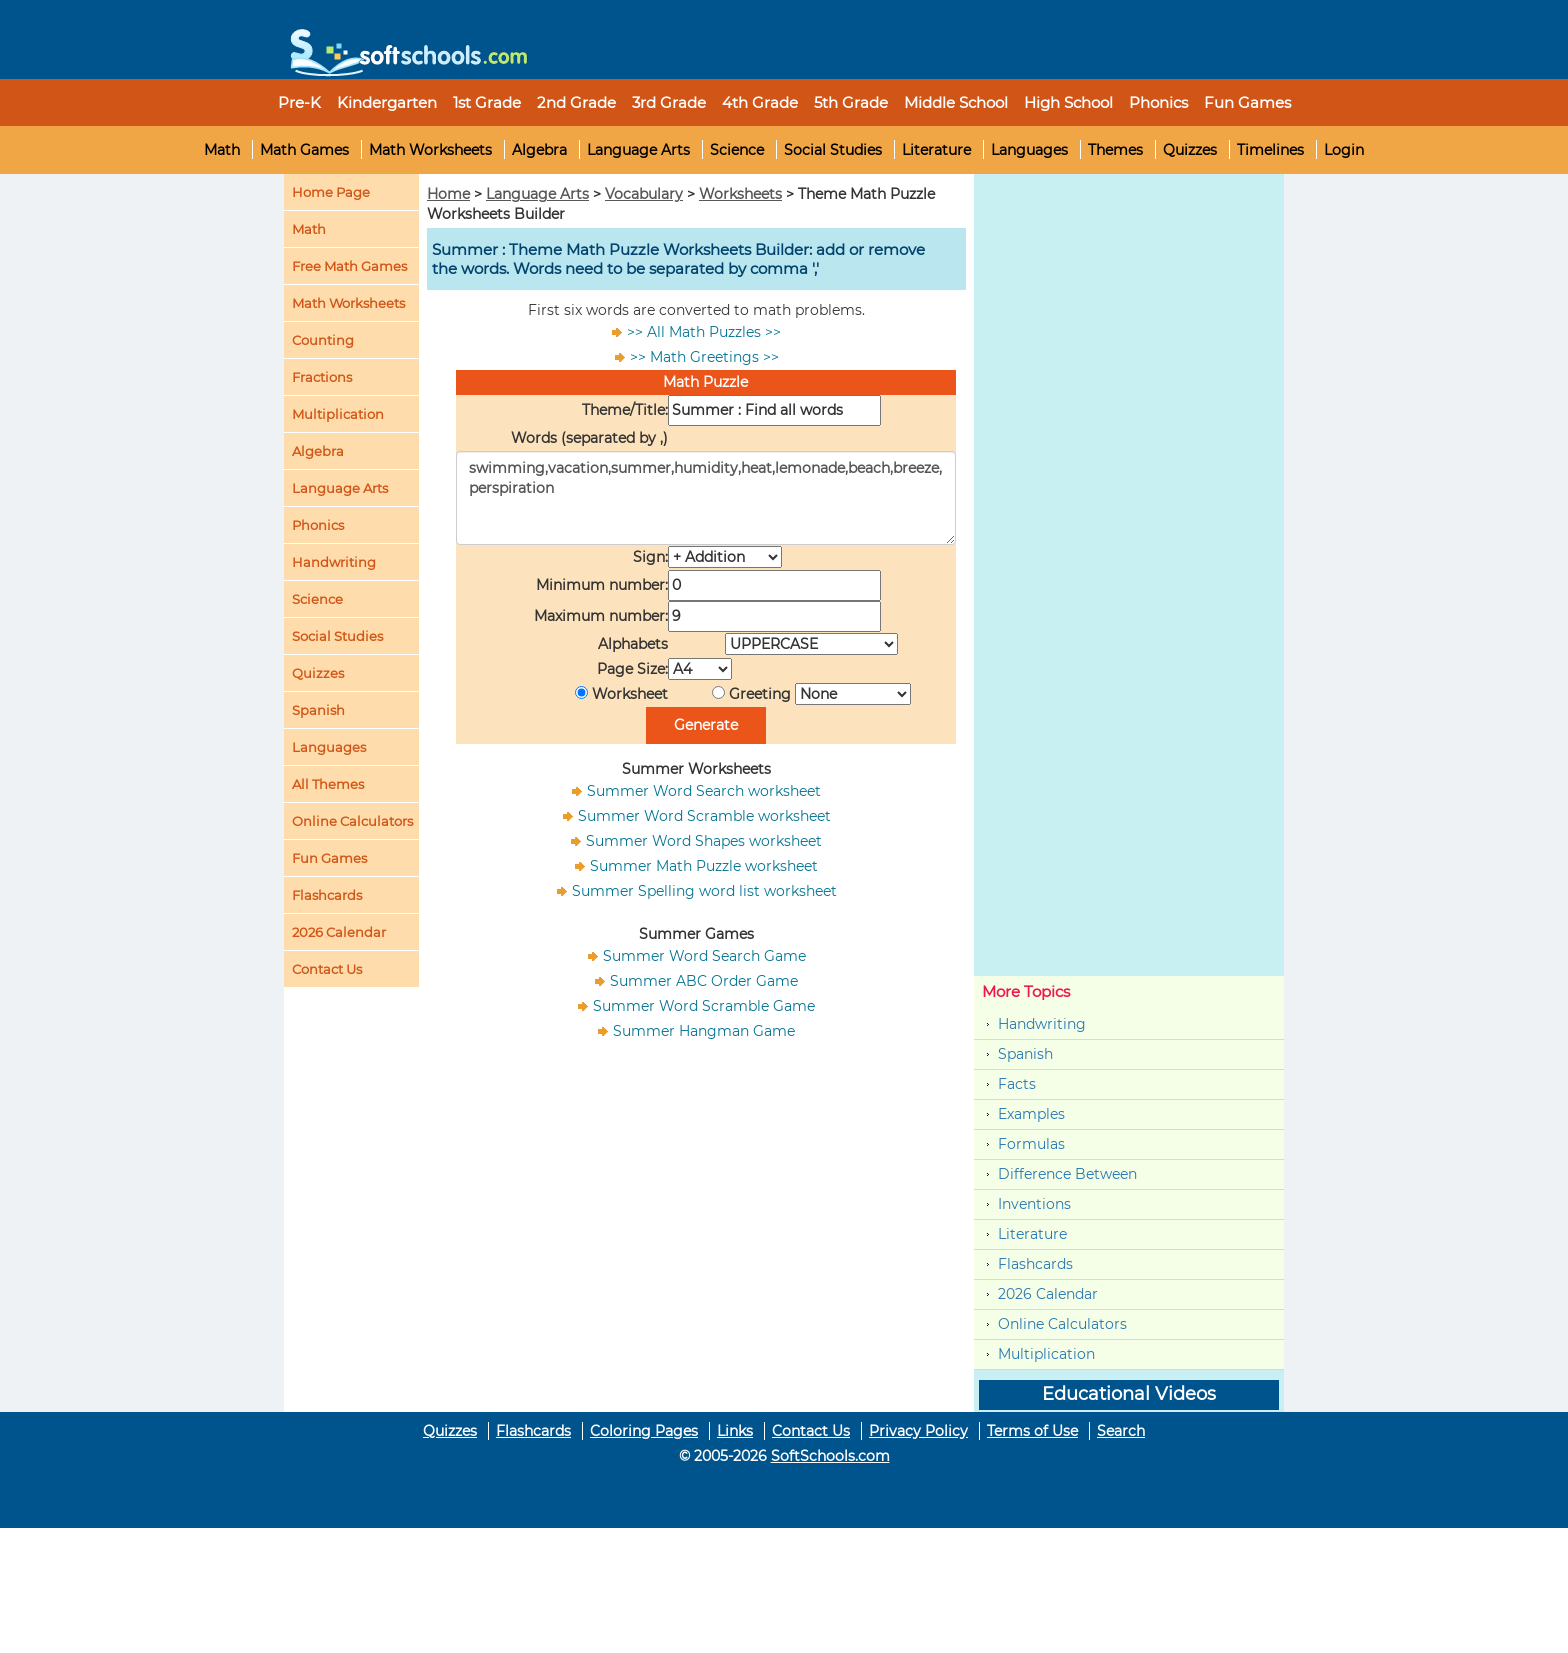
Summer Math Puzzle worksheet (704, 866)
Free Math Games (349, 266)
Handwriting (334, 562)
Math (222, 150)
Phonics (318, 525)
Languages (1029, 150)
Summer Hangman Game (704, 1031)
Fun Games (1247, 102)
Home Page (331, 192)
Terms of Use (1032, 1431)
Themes (1115, 150)
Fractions (322, 377)
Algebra (539, 150)
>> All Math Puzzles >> (704, 332)
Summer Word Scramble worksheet (704, 816)
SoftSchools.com (830, 1456)
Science (737, 150)
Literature (936, 150)
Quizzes (1190, 150)
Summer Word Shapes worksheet (704, 841)
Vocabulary (644, 194)
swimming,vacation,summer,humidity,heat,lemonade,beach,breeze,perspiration (706, 498)
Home (448, 194)
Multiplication (338, 414)
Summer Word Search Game (704, 956)
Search (1121, 1431)
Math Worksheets (430, 150)
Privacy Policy (918, 1431)
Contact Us (811, 1431)
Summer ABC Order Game (704, 981)
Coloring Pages (644, 1431)
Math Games (304, 150)
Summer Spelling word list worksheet (704, 891)
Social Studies (833, 150)
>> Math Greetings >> (704, 357)
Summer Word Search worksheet (704, 791)
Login (1344, 150)
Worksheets (740, 194)
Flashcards (1035, 1264)
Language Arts (638, 150)
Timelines (1270, 150)
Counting (323, 340)
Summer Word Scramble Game (704, 1006)
